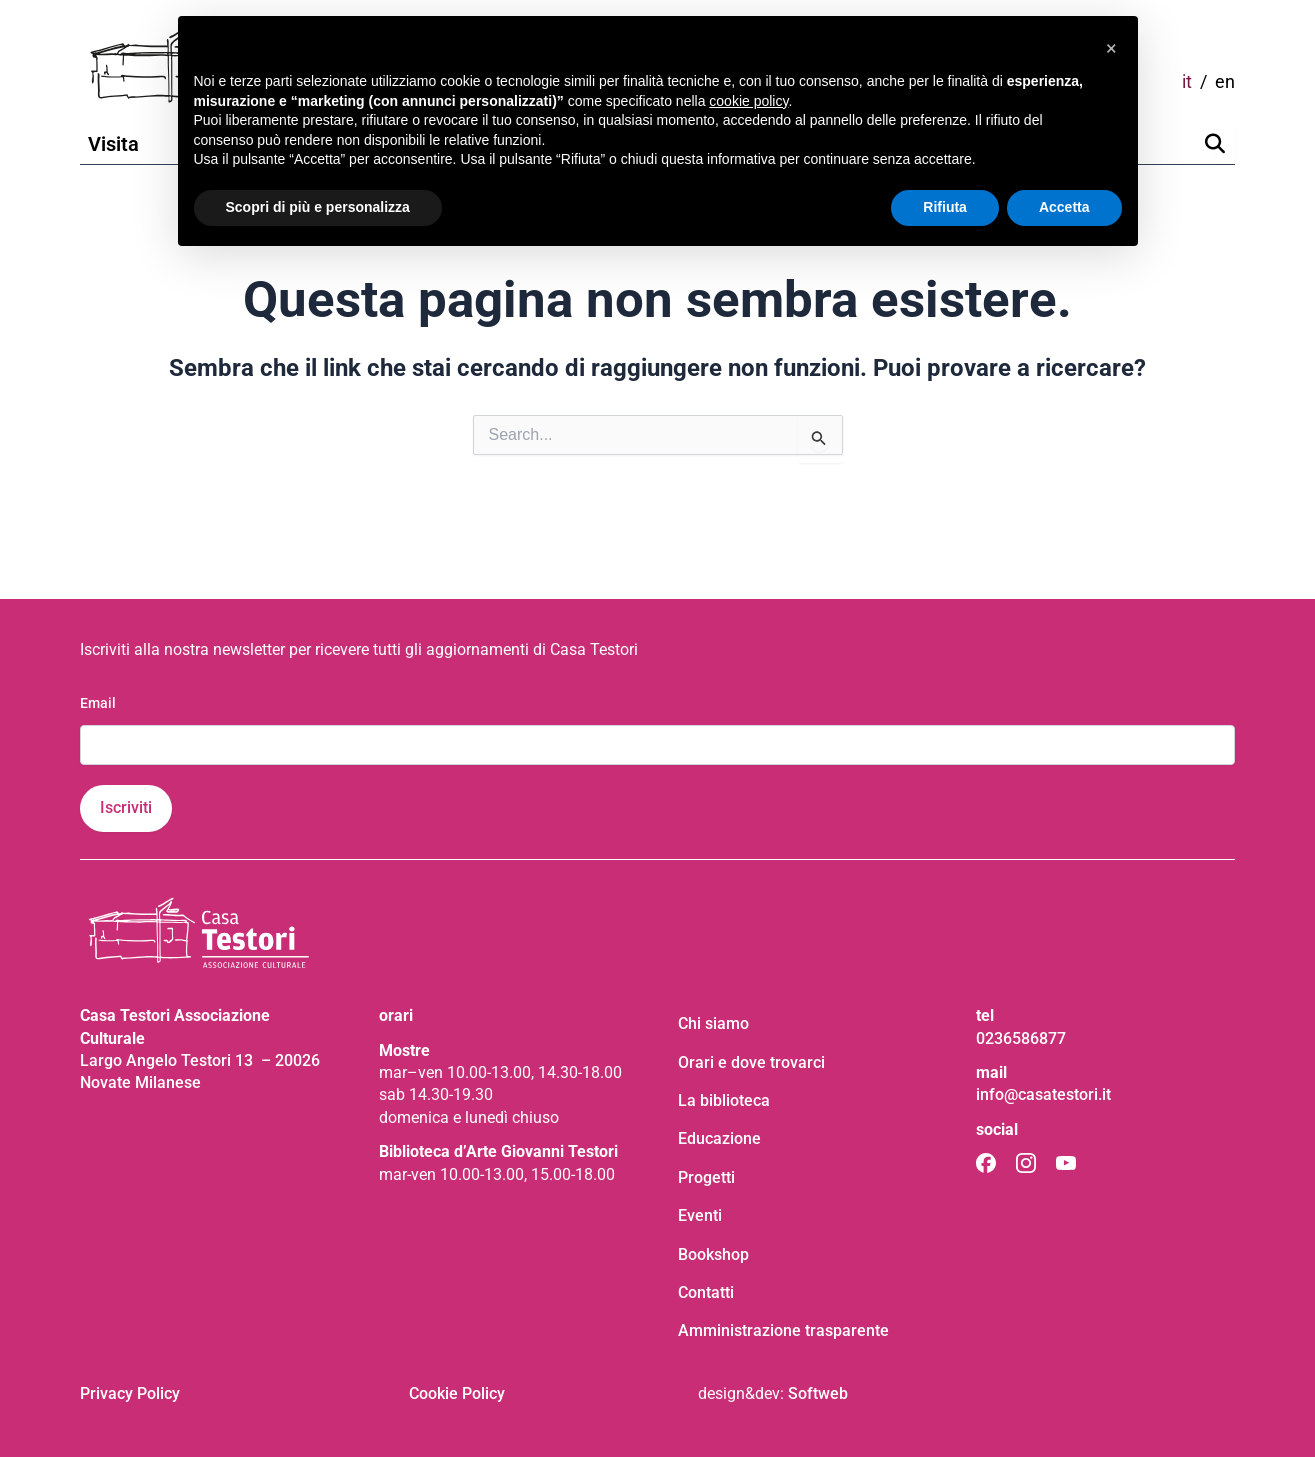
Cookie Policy (457, 1393)
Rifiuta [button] (945, 207)
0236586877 (1021, 1038)
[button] (1112, 48)
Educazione (719, 1138)
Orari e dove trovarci (751, 1062)
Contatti (706, 1292)
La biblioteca (724, 1100)
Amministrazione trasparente (783, 1330)
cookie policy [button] (748, 101)
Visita (113, 144)
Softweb (818, 1393)
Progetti (706, 1177)
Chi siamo (713, 1023)
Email (98, 703)
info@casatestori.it (1043, 1094)
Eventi (700, 1215)
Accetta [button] (1064, 207)
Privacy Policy (130, 1393)
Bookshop (713, 1254)
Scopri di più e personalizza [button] (318, 207)
